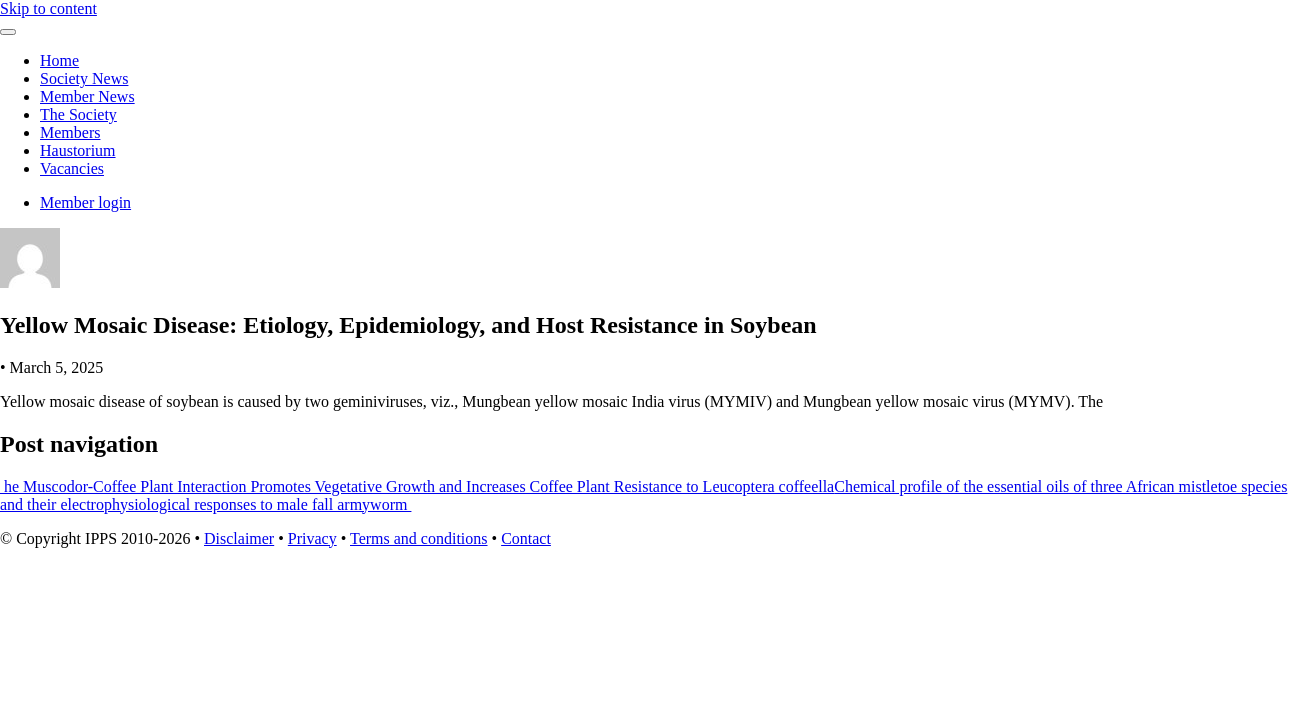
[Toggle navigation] (8, 32)
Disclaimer (239, 538)
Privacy (312, 538)
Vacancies (72, 168)
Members (70, 132)
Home (59, 60)
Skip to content (48, 8)
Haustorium (78, 150)
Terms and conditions (419, 538)
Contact (526, 538)
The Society (78, 114)
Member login (85, 202)
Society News (84, 78)
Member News (87, 96)
